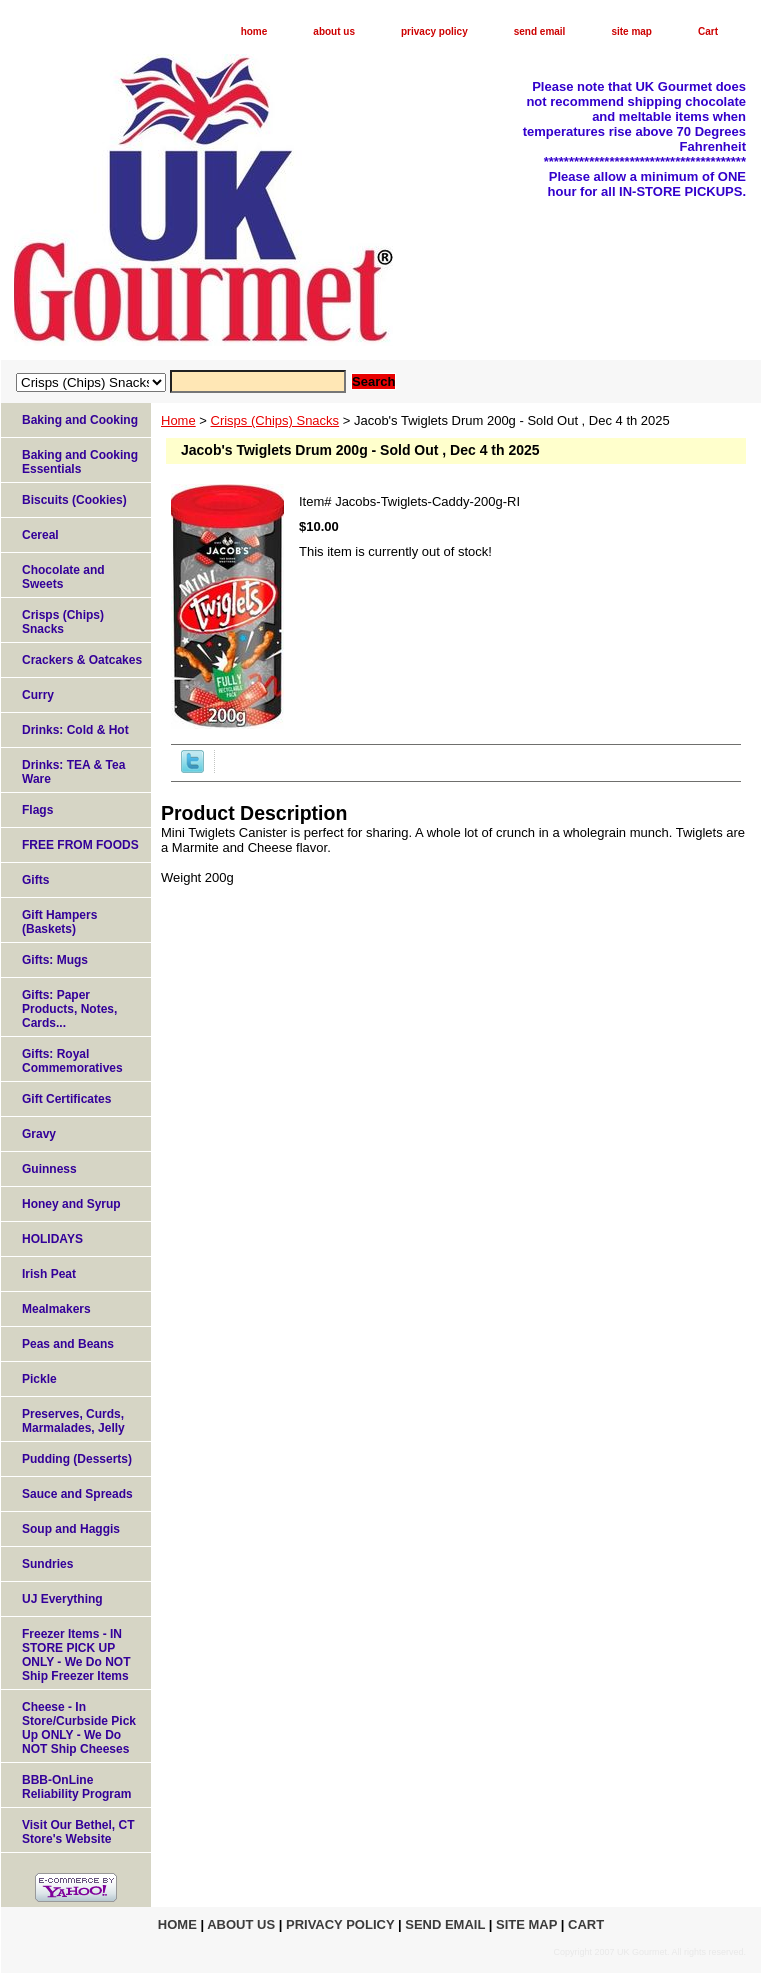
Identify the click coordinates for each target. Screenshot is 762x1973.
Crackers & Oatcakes (82, 660)
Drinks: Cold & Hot (75, 730)
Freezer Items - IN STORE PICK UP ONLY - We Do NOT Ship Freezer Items (76, 1655)
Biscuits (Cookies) (74, 500)
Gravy (39, 1134)
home (254, 31)
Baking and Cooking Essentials (80, 462)
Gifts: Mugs (55, 960)
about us (334, 31)
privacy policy (434, 31)
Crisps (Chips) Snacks (275, 420)
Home (178, 420)
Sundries (47, 1564)
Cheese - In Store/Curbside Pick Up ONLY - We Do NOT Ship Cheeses (79, 1728)
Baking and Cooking (80, 420)
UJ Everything (62, 1599)
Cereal (40, 535)
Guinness (49, 1169)
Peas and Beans (68, 1344)
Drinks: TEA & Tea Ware (73, 772)
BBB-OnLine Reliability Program (76, 1787)
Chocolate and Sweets (63, 577)
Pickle (39, 1379)
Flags (37, 810)
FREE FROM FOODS (80, 845)
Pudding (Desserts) (77, 1459)
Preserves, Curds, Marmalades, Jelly (73, 1421)
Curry (38, 695)
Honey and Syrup (71, 1204)
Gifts (35, 880)
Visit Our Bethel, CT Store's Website (78, 1832)
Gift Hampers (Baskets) (59, 922)
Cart (708, 31)
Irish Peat (49, 1274)
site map (631, 31)
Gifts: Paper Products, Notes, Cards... (69, 1009)
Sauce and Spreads (77, 1494)
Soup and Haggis (71, 1529)
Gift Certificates (66, 1099)
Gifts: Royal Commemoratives (72, 1061)
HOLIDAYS (52, 1239)
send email (540, 31)
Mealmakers (56, 1309)
